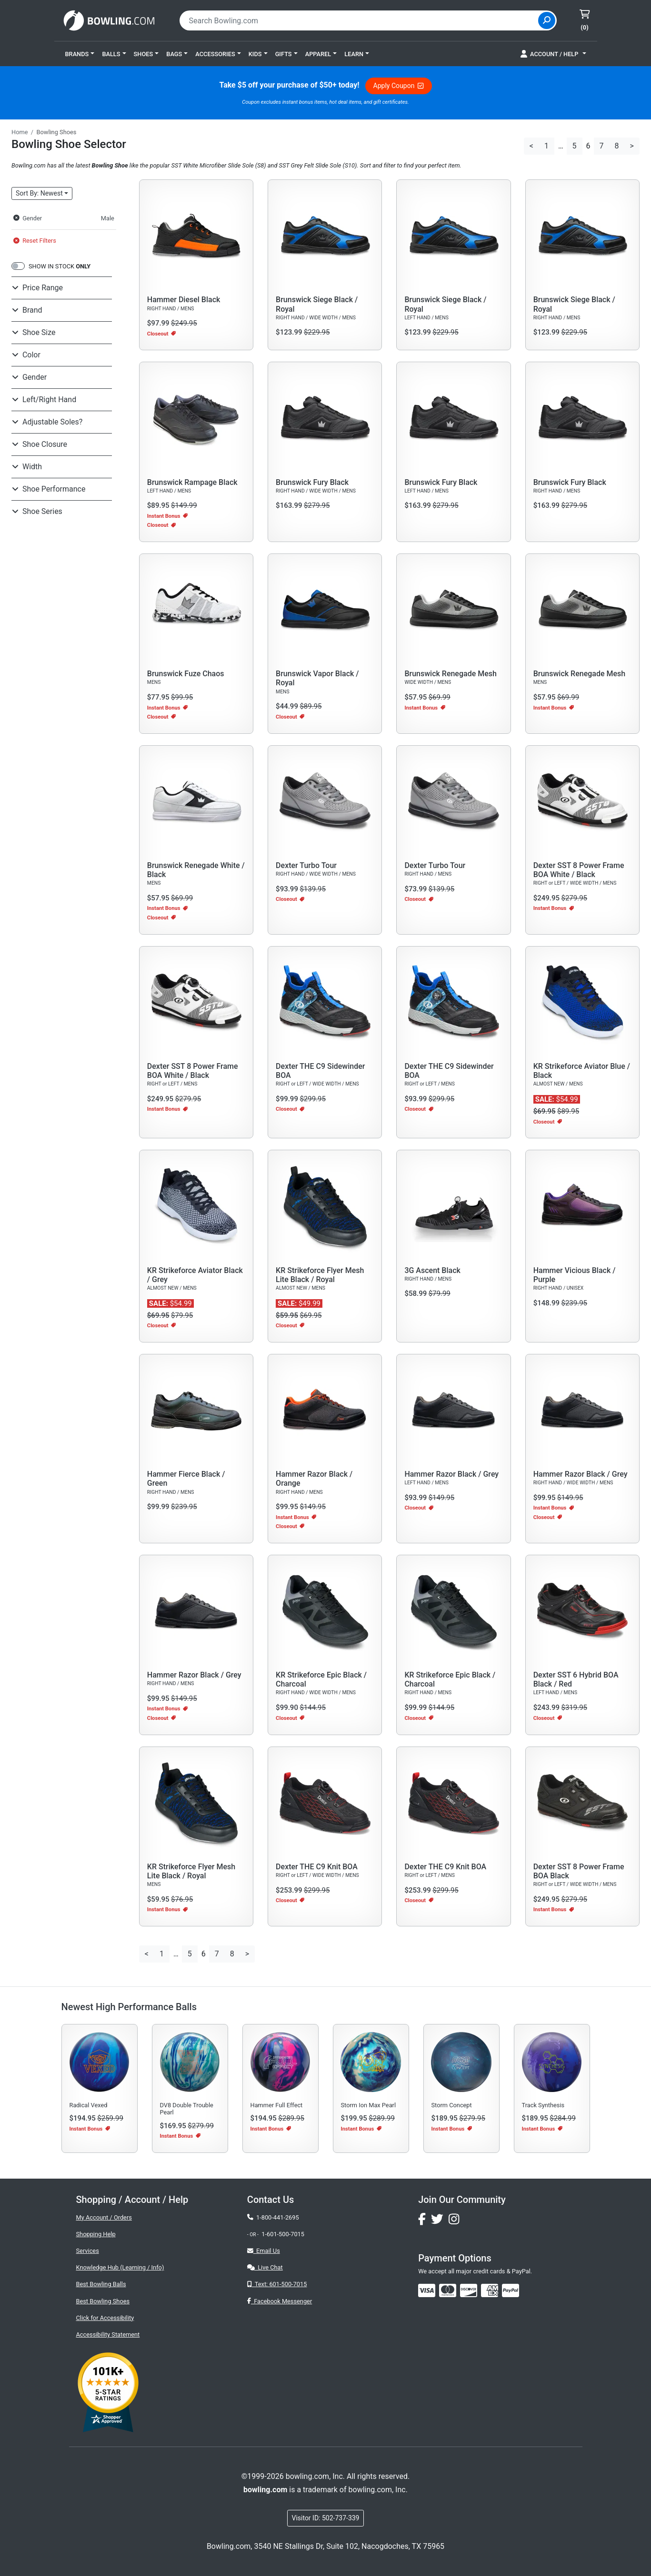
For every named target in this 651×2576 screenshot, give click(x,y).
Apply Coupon (398, 85)
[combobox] (360, 20)
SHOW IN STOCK (59, 266)
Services (87, 2250)
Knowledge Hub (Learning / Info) (120, 2267)
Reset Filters (34, 240)
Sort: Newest (39, 193)
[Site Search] (546, 20)
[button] (80, 53)
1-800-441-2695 (273, 2217)
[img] (510, 2290)
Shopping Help (96, 2234)
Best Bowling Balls (101, 2284)
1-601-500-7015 (282, 2234)
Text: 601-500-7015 (277, 2284)
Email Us (263, 2250)
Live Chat (265, 2267)
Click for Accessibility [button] (105, 2317)
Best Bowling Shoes (103, 2301)
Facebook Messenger (279, 2301)
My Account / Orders (104, 2217)
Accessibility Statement (108, 2334)
